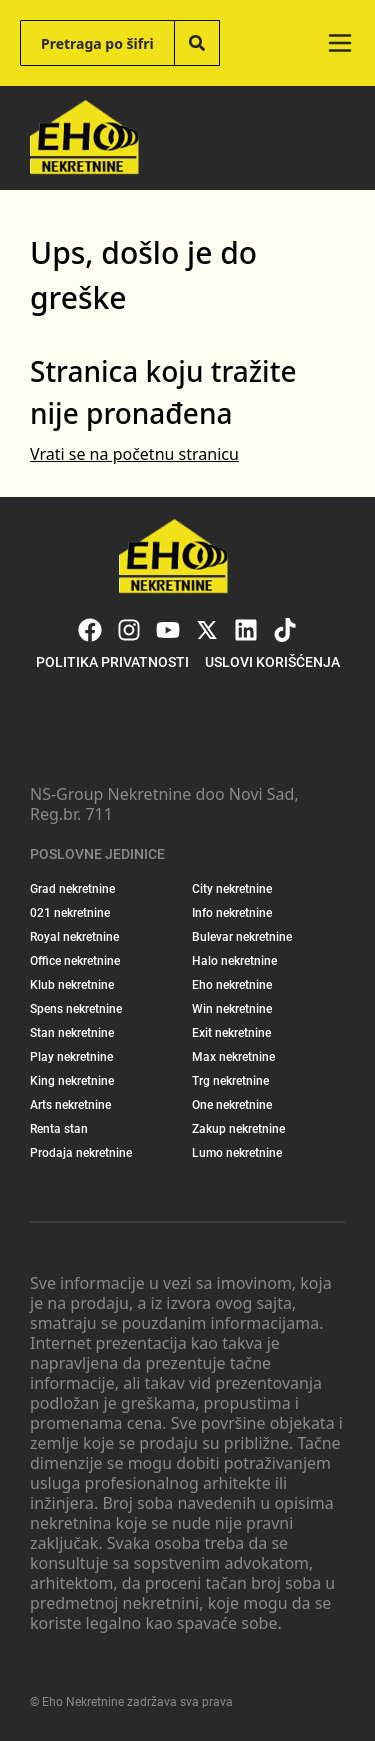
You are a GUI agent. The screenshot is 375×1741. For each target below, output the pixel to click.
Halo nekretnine (234, 961)
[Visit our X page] (207, 630)
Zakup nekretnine (238, 1129)
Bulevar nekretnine (242, 937)
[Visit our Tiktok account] (285, 630)
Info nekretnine (232, 913)
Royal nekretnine (74, 937)
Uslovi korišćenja (272, 662)
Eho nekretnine (232, 985)
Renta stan (59, 1129)
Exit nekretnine (231, 1033)
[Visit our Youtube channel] (168, 630)
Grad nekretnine (72, 889)
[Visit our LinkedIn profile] (246, 630)
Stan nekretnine (72, 1033)
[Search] (197, 43)
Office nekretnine (75, 961)
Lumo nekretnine (237, 1153)
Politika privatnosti (112, 662)
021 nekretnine (70, 913)
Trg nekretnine (230, 1081)
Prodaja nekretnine (81, 1153)
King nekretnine (72, 1081)
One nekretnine (232, 1105)
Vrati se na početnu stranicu (134, 454)
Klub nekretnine (72, 985)
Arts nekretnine (70, 1105)
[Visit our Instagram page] (129, 630)
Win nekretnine (232, 1009)
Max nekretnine (233, 1057)
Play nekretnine (71, 1057)
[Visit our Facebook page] (90, 630)
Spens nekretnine (76, 1009)
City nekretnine (232, 889)
